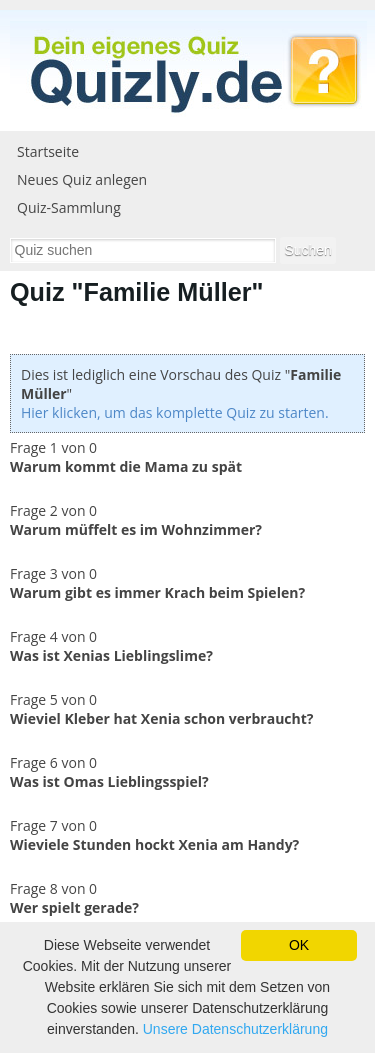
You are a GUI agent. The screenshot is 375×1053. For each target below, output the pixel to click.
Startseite (48, 151)
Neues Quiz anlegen (82, 179)
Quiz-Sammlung (69, 207)
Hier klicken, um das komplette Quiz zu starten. (175, 412)
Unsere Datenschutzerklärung (235, 1029)
